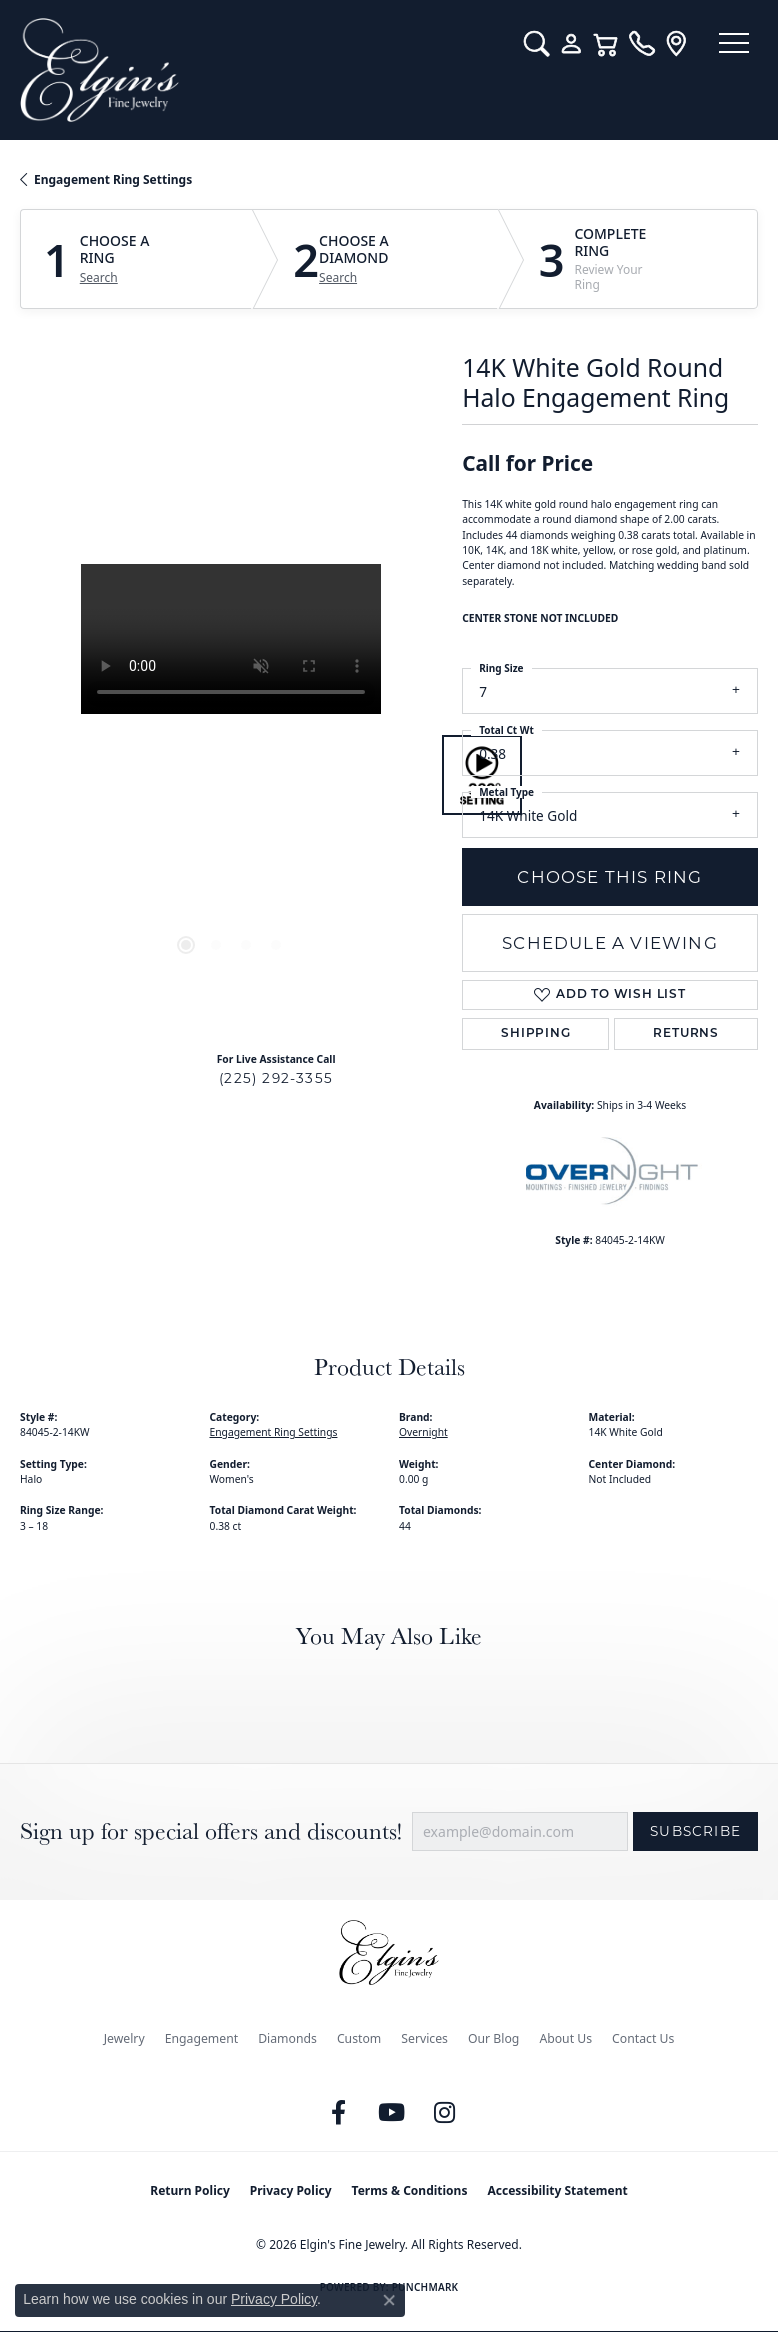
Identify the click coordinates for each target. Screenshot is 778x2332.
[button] (525, 44)
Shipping (535, 1034)
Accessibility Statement (557, 2190)
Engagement (202, 2038)
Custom (359, 2038)
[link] (630, 44)
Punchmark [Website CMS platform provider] (425, 2287)
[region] (231, 775)
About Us (565, 2038)
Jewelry (124, 2038)
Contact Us (643, 2038)
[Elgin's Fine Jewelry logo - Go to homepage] (256, 70)
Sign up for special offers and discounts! (211, 1831)
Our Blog (493, 2038)
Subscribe (695, 1831)
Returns (686, 1034)
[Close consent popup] (389, 2300)
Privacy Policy (291, 2190)
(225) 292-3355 (276, 1078)
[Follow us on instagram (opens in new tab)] (445, 2113)
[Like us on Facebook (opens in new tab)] (339, 2113)
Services (424, 2038)
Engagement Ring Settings (113, 179)
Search (99, 278)
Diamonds (287, 2038)
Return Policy (190, 2190)
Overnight (423, 1432)
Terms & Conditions (410, 2190)
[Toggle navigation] (728, 45)
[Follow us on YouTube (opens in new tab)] (392, 2113)
